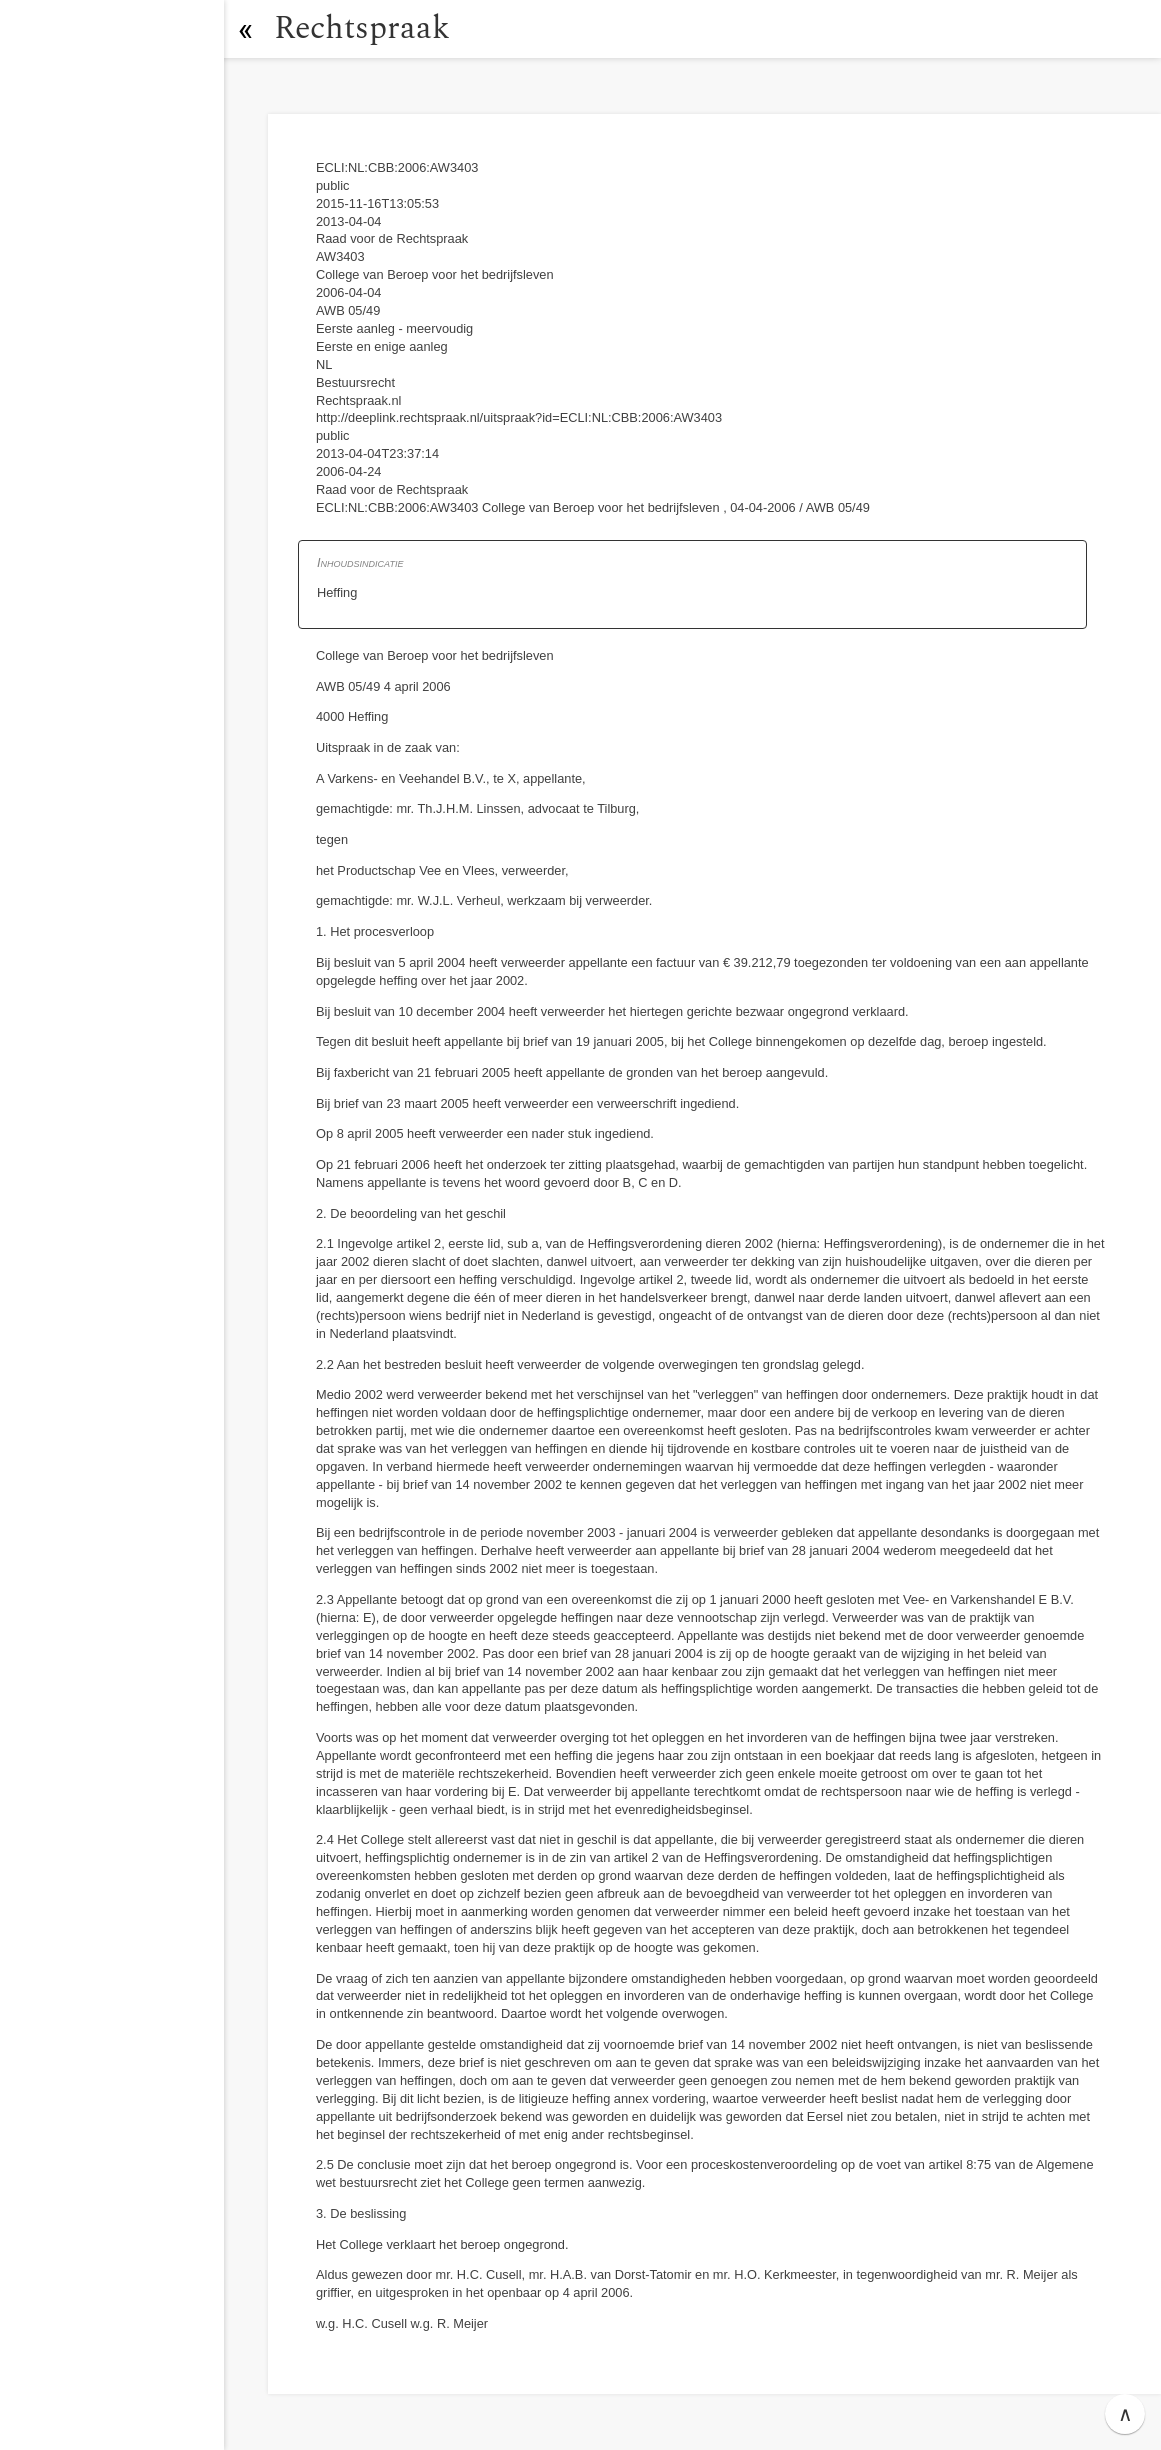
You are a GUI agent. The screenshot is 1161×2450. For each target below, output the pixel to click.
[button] (245, 29)
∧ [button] (1125, 2414)
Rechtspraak (362, 28)
